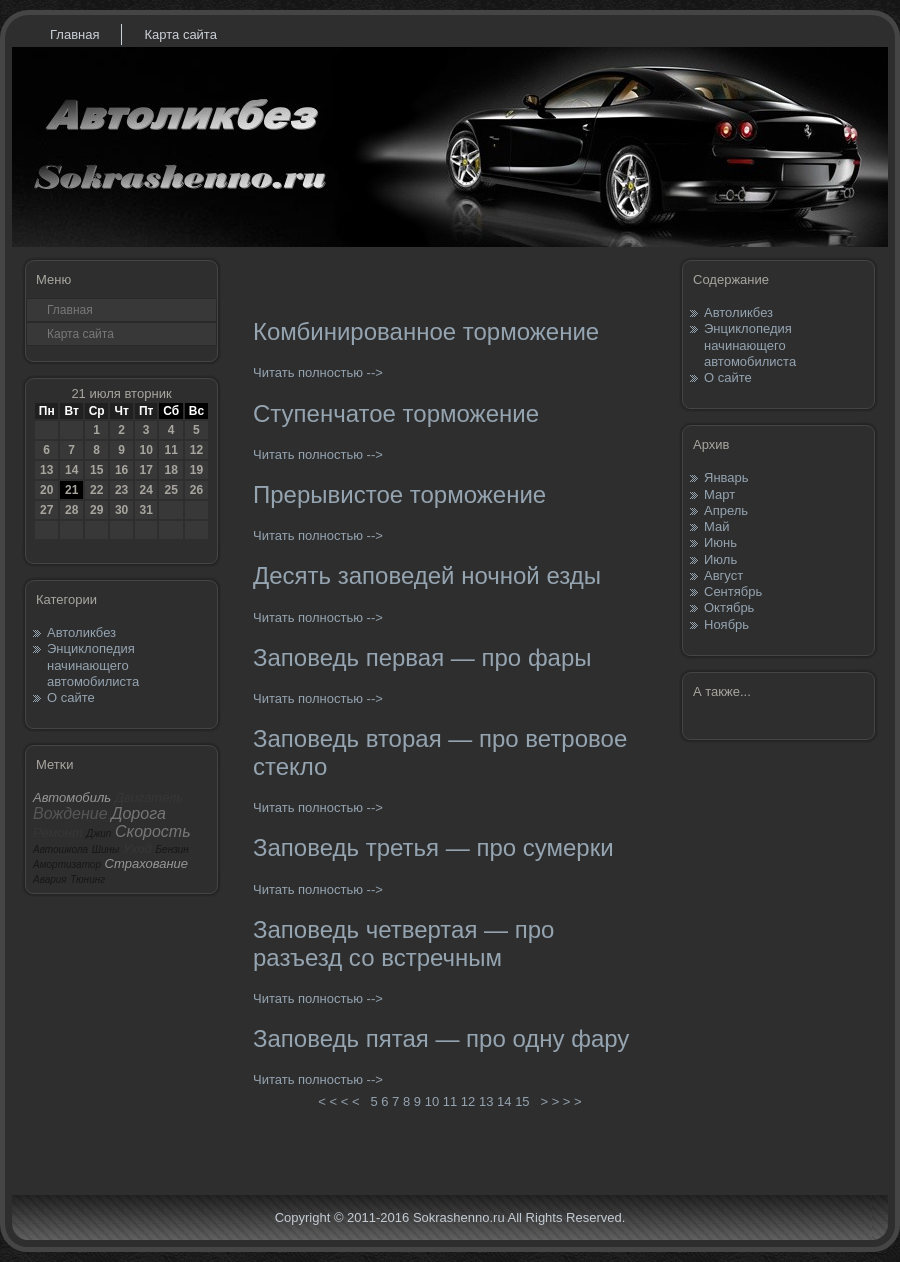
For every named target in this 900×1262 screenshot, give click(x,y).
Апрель (726, 510)
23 (121, 490)
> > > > (561, 1101)
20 (46, 490)
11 (170, 450)
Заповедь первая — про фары (422, 657)
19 (196, 470)
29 (96, 510)
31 (145, 510)
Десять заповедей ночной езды (427, 575)
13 (46, 470)
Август (723, 575)
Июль (720, 559)
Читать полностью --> (318, 372)
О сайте (71, 697)
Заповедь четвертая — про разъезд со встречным (403, 943)
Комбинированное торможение (426, 331)
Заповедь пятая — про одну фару (441, 1038)
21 (71, 490)
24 (145, 490)
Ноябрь (726, 624)
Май (716, 526)
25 (170, 490)
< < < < (339, 1101)
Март (719, 494)
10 (145, 450)
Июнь (720, 542)
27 (46, 510)
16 (121, 470)
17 (145, 470)
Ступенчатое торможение (396, 413)
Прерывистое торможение (399, 494)
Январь (726, 477)
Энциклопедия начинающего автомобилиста (93, 665)
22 (96, 490)
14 (71, 470)
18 (170, 470)
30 (121, 510)
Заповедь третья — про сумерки (433, 847)
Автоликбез (81, 632)
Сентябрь (733, 591)
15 (96, 470)
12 (196, 450)
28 (71, 510)
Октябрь (729, 607)
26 (196, 490)
